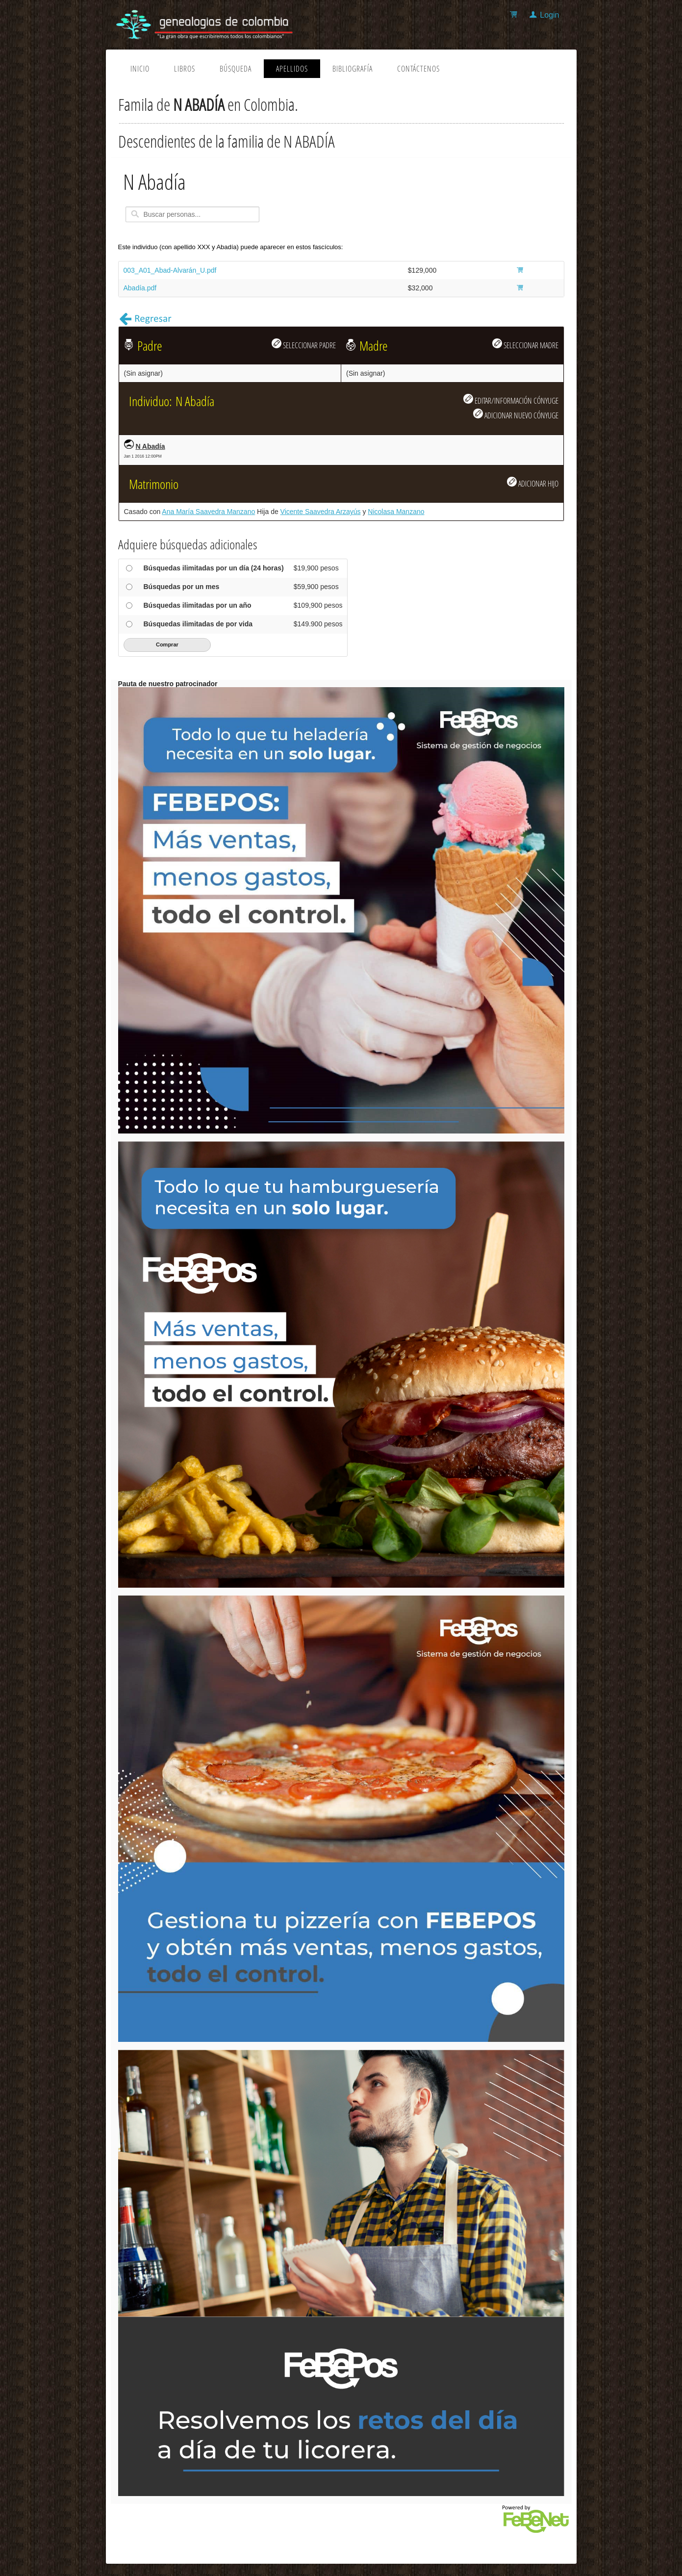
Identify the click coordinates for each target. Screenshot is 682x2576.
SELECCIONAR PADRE (304, 344)
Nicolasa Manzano (396, 511)
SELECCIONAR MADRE (525, 344)
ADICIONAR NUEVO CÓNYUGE (515, 414)
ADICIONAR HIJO (532, 483)
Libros (184, 68)
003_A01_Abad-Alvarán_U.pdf (170, 270)
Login (549, 15)
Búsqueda (236, 68)
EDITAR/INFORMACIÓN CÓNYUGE (510, 400)
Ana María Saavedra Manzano (208, 511)
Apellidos (292, 68)
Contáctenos (418, 68)
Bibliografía (352, 68)
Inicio (140, 68)
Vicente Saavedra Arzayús (320, 511)
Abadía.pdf (140, 288)
